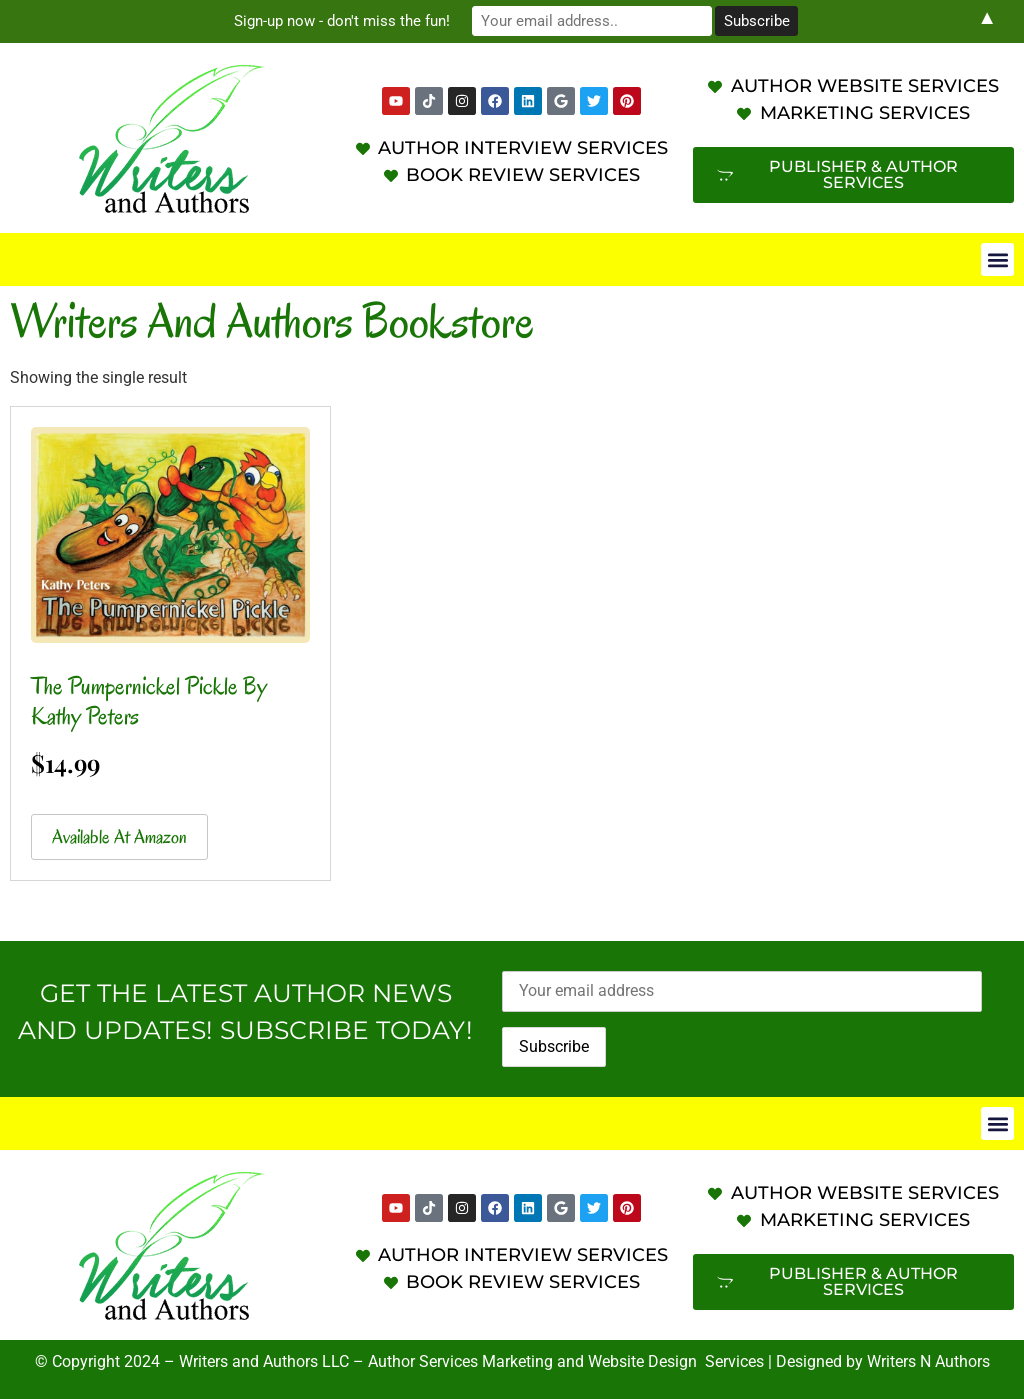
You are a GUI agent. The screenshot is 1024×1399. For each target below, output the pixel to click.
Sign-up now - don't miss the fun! (342, 21)
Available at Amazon (119, 837)
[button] (997, 259)
